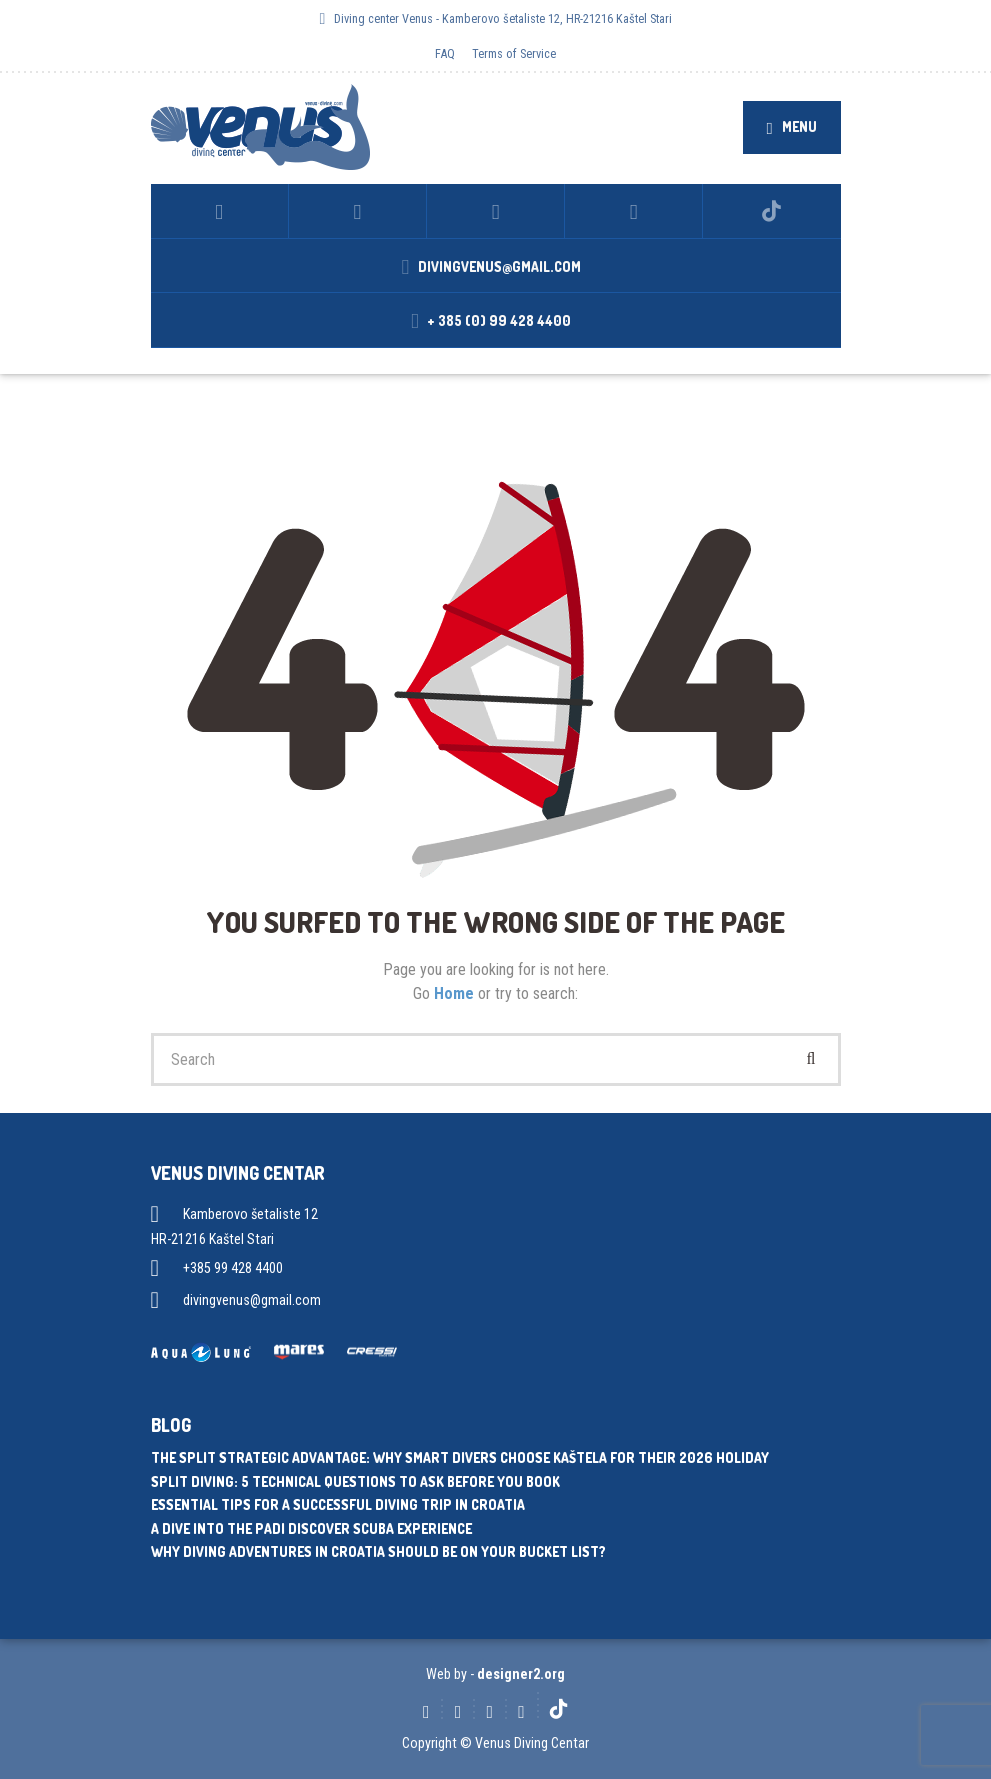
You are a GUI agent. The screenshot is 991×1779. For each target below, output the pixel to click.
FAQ (445, 53)
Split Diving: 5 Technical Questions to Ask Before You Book (355, 1481)
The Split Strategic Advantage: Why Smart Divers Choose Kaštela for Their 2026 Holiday (460, 1457)
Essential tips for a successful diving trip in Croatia (338, 1504)
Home (456, 993)
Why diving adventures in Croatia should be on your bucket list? (378, 1551)
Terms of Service (514, 53)
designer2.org (521, 1674)
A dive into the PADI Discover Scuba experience (311, 1528)
